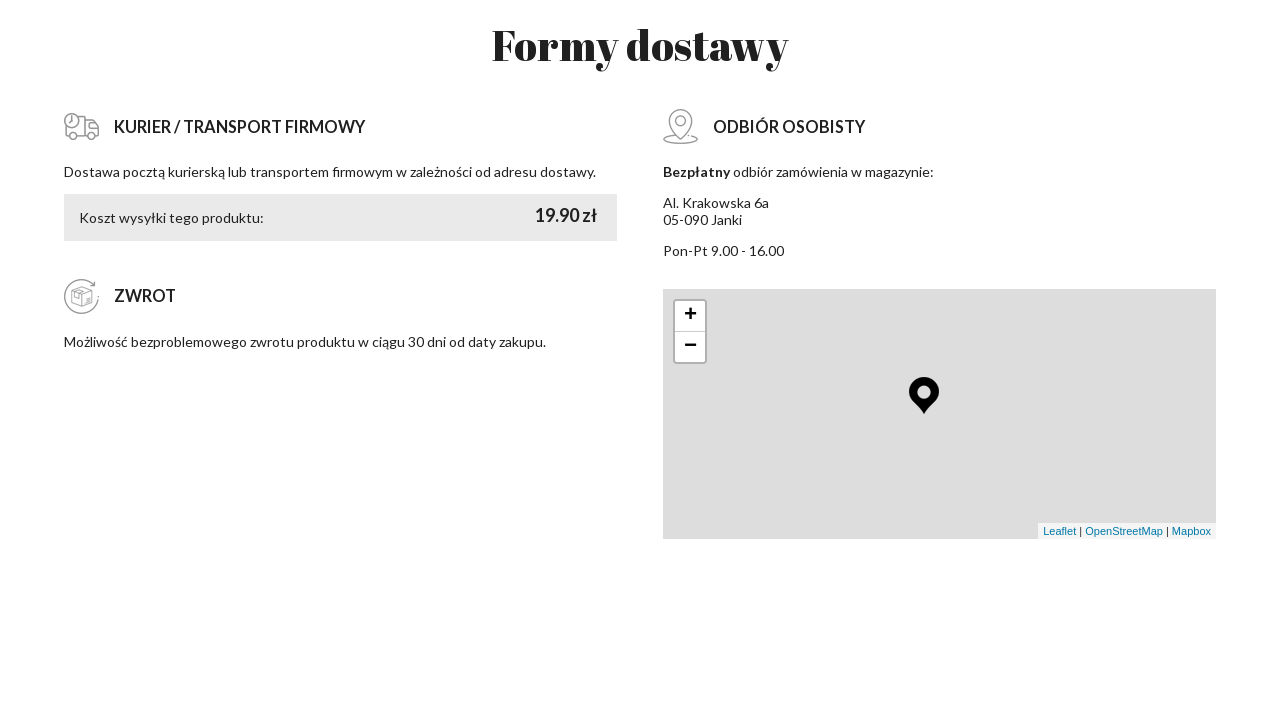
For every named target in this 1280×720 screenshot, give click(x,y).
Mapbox (1191, 531)
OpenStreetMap (1124, 531)
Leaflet (1059, 531)
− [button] (690, 347)
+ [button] (690, 316)
